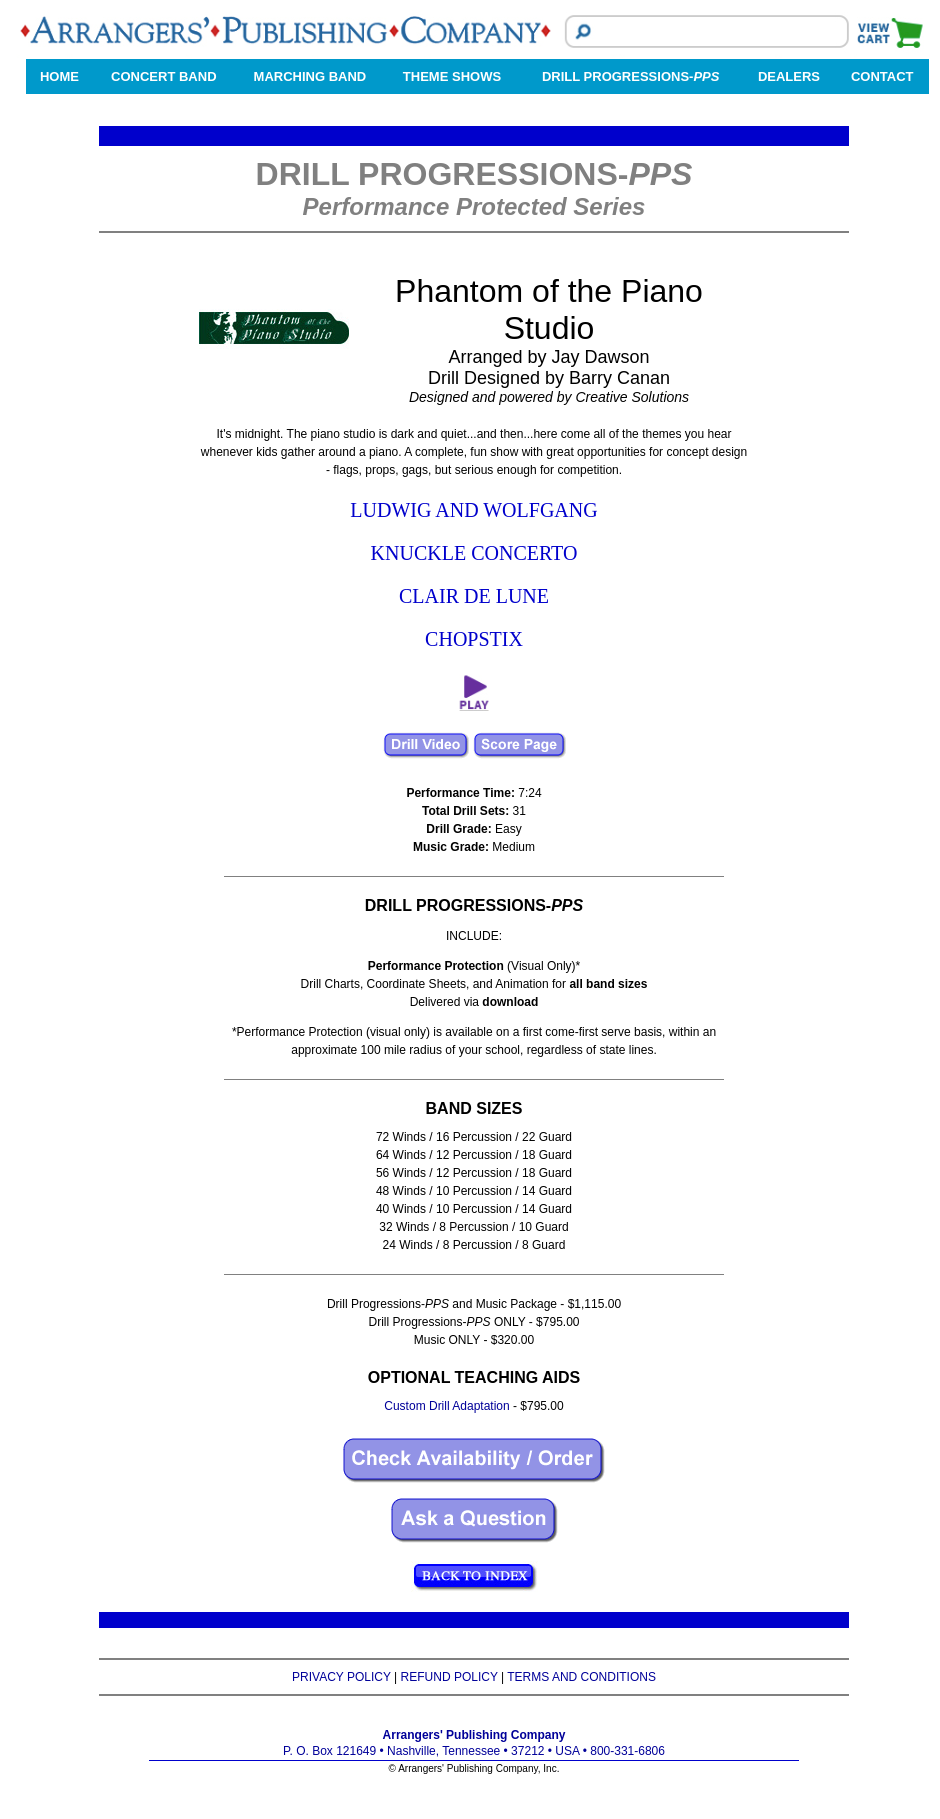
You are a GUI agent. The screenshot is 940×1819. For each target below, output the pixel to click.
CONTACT (882, 76)
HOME (59, 76)
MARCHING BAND (310, 76)
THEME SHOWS (452, 76)
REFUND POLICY (449, 1677)
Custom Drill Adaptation (446, 1406)
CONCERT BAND (163, 76)
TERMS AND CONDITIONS (581, 1677)
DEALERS (789, 76)
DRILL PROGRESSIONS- (630, 76)
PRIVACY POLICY (341, 1677)
